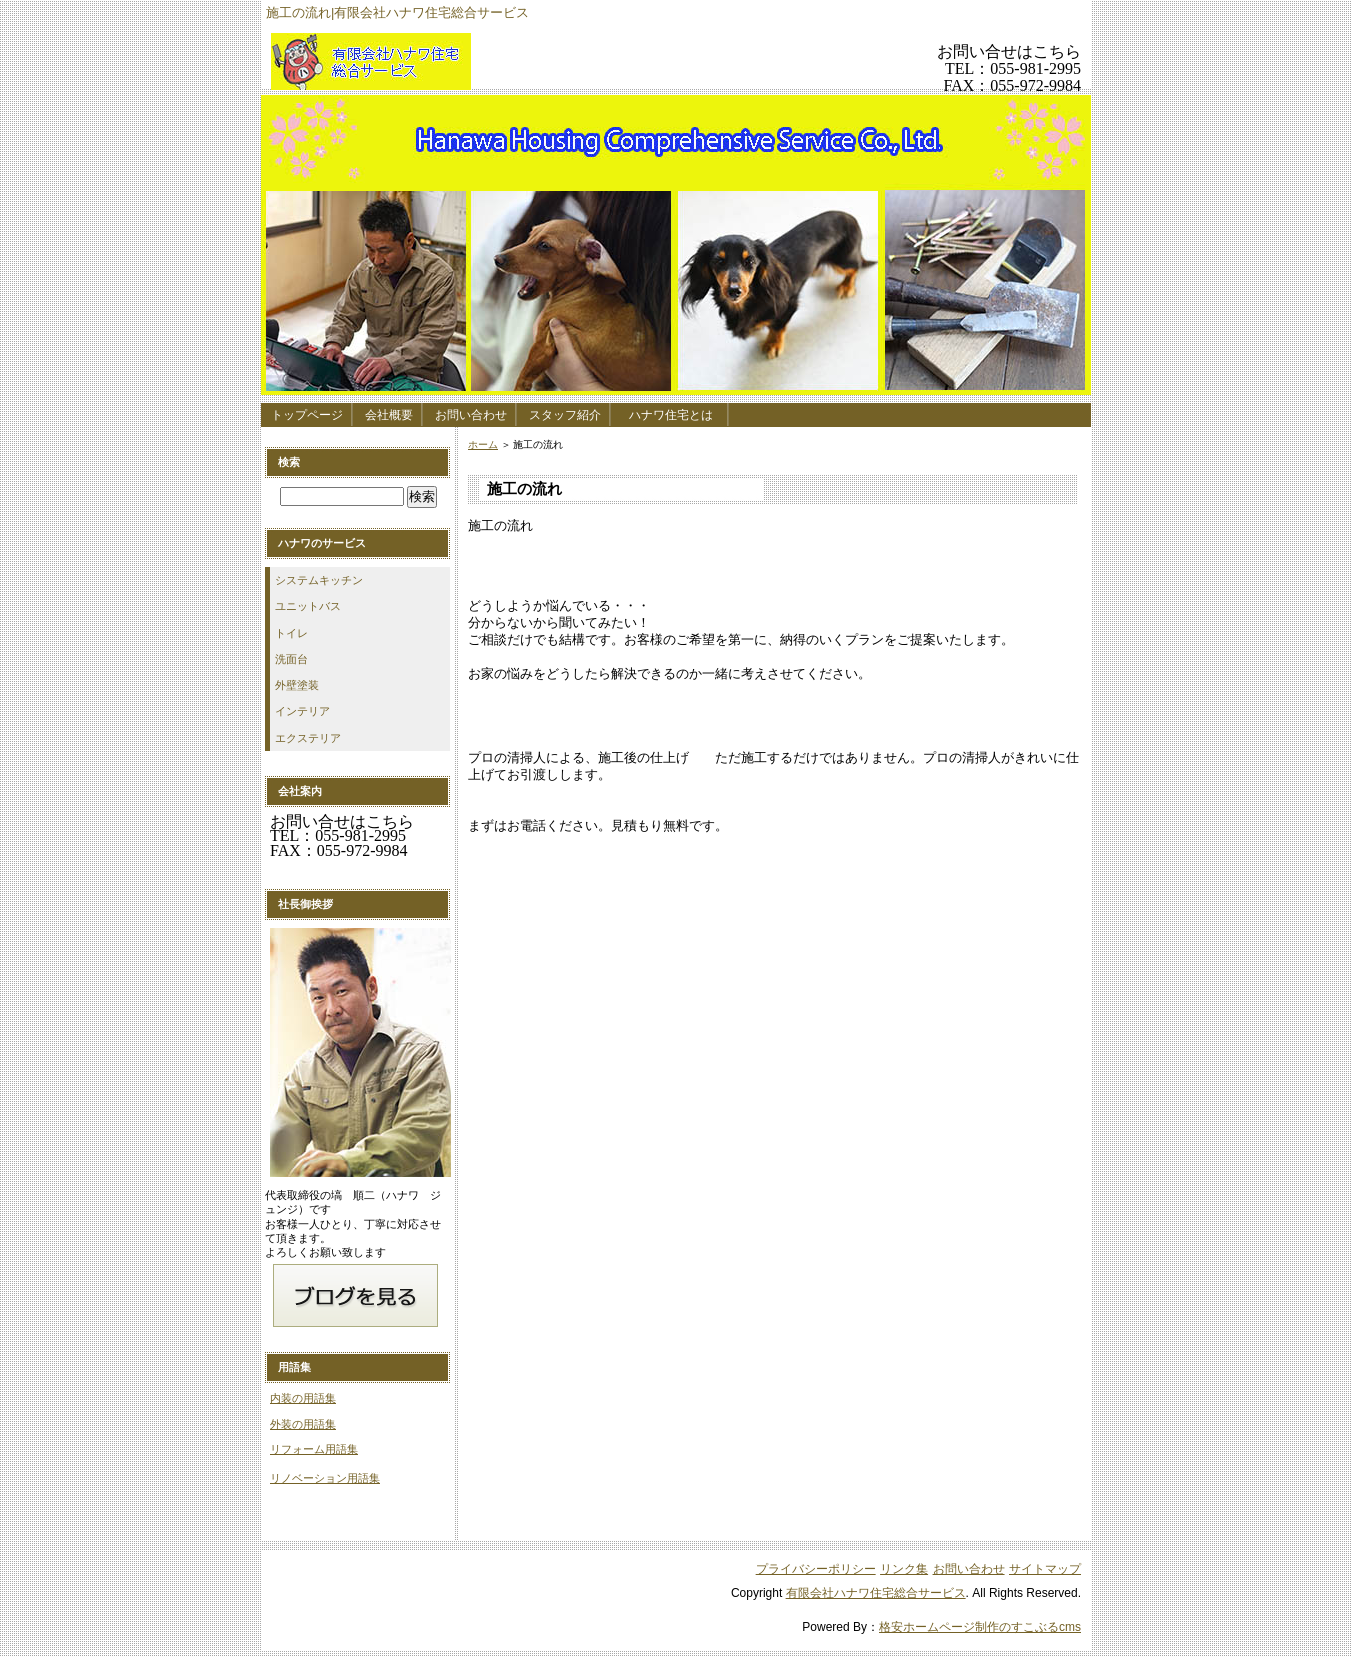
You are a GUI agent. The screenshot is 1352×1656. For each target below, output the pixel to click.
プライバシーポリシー (816, 1569)
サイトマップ (1045, 1569)
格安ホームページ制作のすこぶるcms (980, 1627)
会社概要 (389, 415)
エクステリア (308, 738)
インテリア (302, 711)
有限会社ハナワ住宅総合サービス (531, 61)
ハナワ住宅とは (677, 415)
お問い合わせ (471, 415)
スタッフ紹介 (565, 415)
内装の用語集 (303, 1398)
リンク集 (904, 1569)
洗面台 (291, 659)
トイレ (291, 633)
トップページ (307, 415)
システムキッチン (319, 580)
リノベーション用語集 (325, 1478)
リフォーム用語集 (314, 1449)
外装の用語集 (303, 1424)
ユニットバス (308, 606)
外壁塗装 (297, 685)
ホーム (483, 444)
